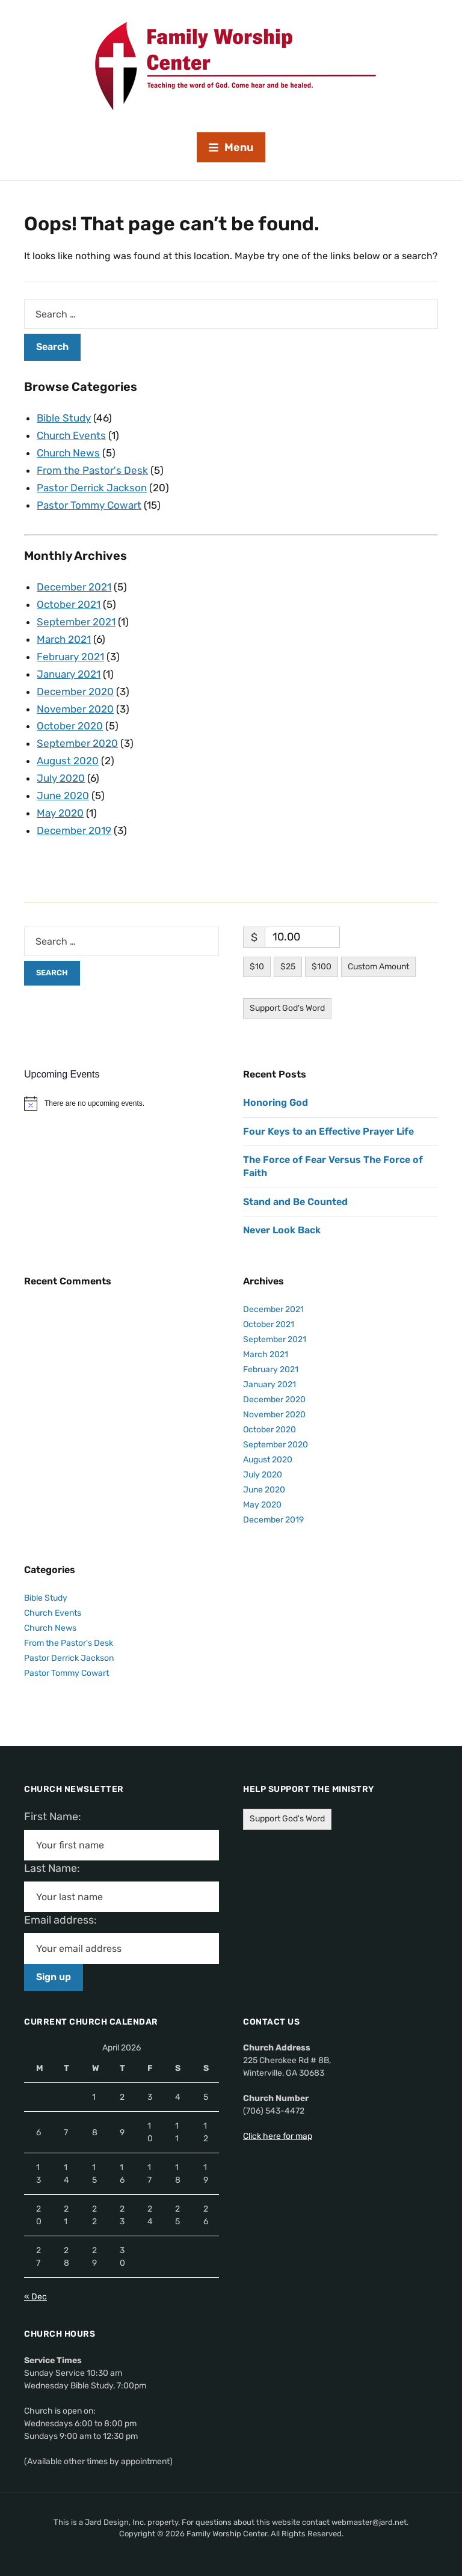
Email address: (65, 1920)
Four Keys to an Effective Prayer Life (328, 1131)
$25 (287, 966)
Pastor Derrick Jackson (92, 488)
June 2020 (63, 796)
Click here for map (277, 2136)
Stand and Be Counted (295, 1201)
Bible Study (64, 418)
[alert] (121, 1103)
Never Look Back (282, 1230)
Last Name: (55, 1868)
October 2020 (70, 726)
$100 (321, 966)
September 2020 (77, 743)
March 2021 (64, 639)
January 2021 (68, 674)
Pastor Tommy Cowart (89, 505)
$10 (257, 966)
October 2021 (68, 604)
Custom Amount (378, 966)
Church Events (71, 435)
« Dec (35, 2297)
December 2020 (75, 691)
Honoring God (275, 1102)
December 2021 (74, 587)
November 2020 (75, 709)
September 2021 (76, 622)
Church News (68, 453)
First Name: (56, 1816)
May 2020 (60, 813)
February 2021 (70, 657)
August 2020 (68, 761)
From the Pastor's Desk (92, 470)
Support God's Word (287, 1008)
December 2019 (74, 830)
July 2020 (61, 778)
